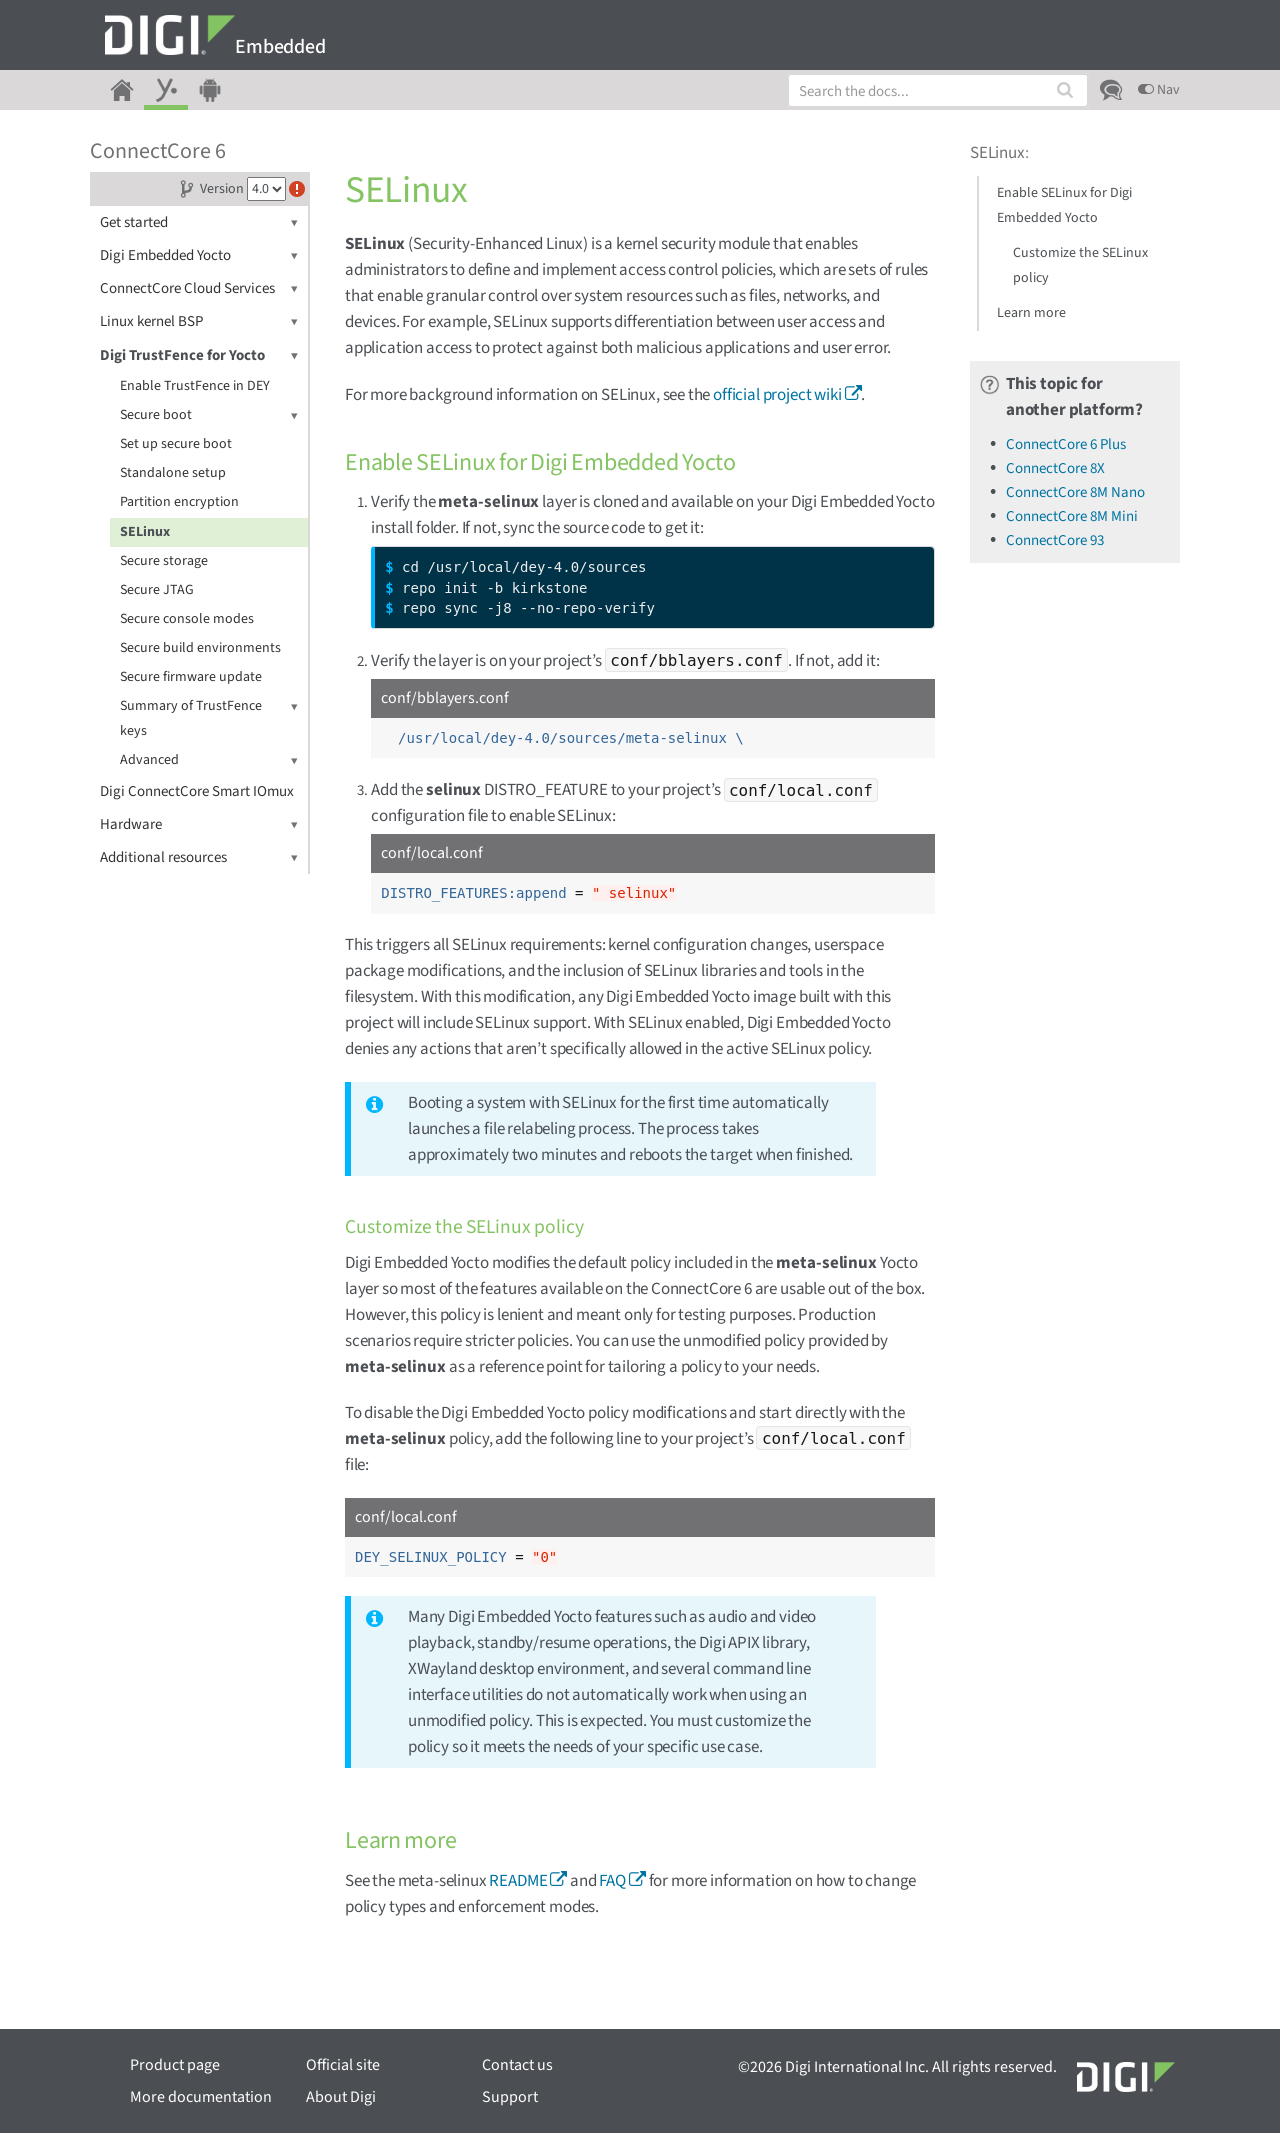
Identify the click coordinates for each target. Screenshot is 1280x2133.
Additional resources (199, 857)
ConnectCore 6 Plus (1066, 444)
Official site (343, 2065)
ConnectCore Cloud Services (199, 288)
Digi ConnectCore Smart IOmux (197, 791)
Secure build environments (200, 648)
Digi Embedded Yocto (199, 255)
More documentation (201, 2097)
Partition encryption (179, 502)
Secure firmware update (191, 677)
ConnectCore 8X (1055, 468)
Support (510, 2097)
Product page (175, 2065)
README (518, 1881)
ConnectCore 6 (158, 151)
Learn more (1031, 313)
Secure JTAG (157, 590)
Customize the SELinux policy (1080, 265)
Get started (199, 222)
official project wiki (777, 395)
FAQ (612, 1881)
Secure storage (164, 561)
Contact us (517, 2065)
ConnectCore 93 (1055, 540)
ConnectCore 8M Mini (1072, 516)
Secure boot (209, 415)
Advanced (209, 760)
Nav (1159, 90)
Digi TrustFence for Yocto (199, 355)
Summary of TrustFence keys (209, 717)
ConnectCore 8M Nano (1075, 492)
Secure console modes (187, 619)
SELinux (145, 532)
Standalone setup (173, 473)
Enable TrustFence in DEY (195, 386)
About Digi (341, 2097)
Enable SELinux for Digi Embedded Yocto (1064, 205)
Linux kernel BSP (199, 321)
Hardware (199, 824)
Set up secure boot (176, 444)
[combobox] (938, 90)
